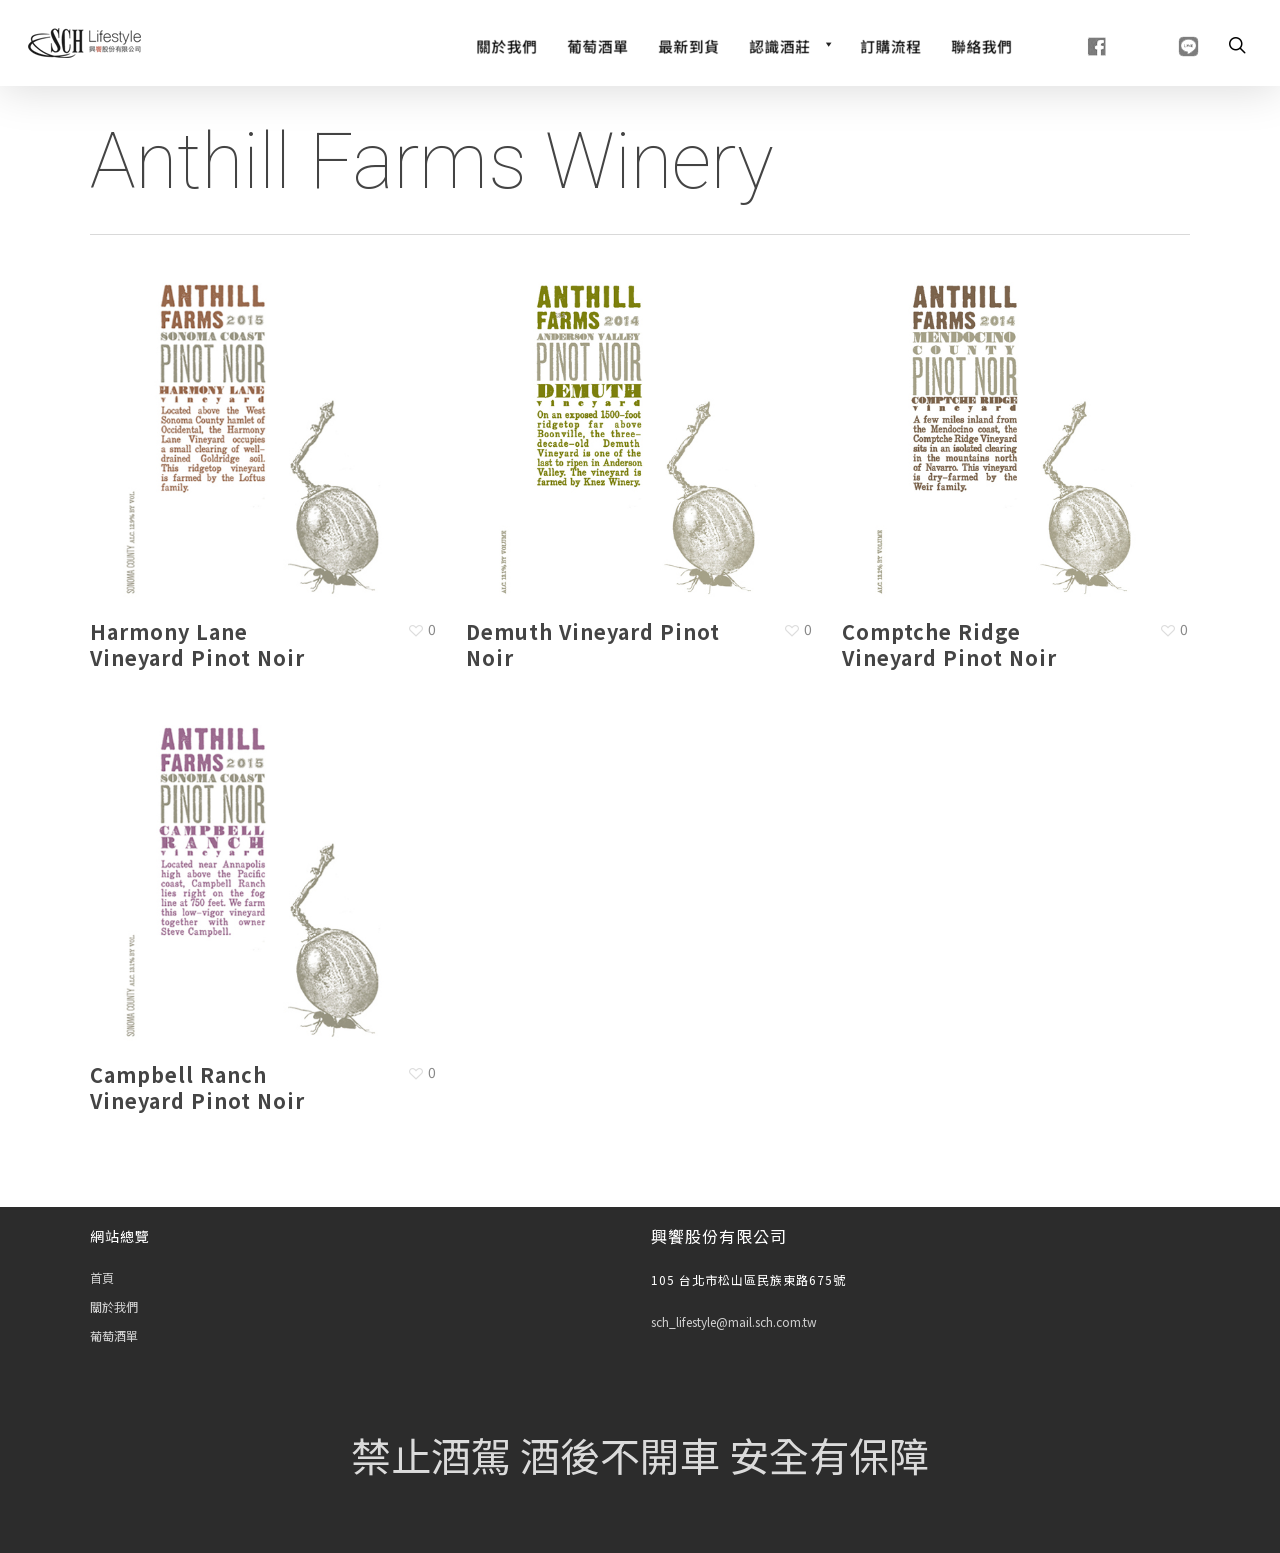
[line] (1163, 44)
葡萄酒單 (114, 1335)
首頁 (102, 1277)
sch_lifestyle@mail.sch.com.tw (734, 1321)
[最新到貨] (688, 44)
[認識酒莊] (789, 44)
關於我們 (114, 1306)
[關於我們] (506, 44)
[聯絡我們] (981, 44)
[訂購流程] (890, 44)
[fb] (1072, 44)
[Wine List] (597, 44)
